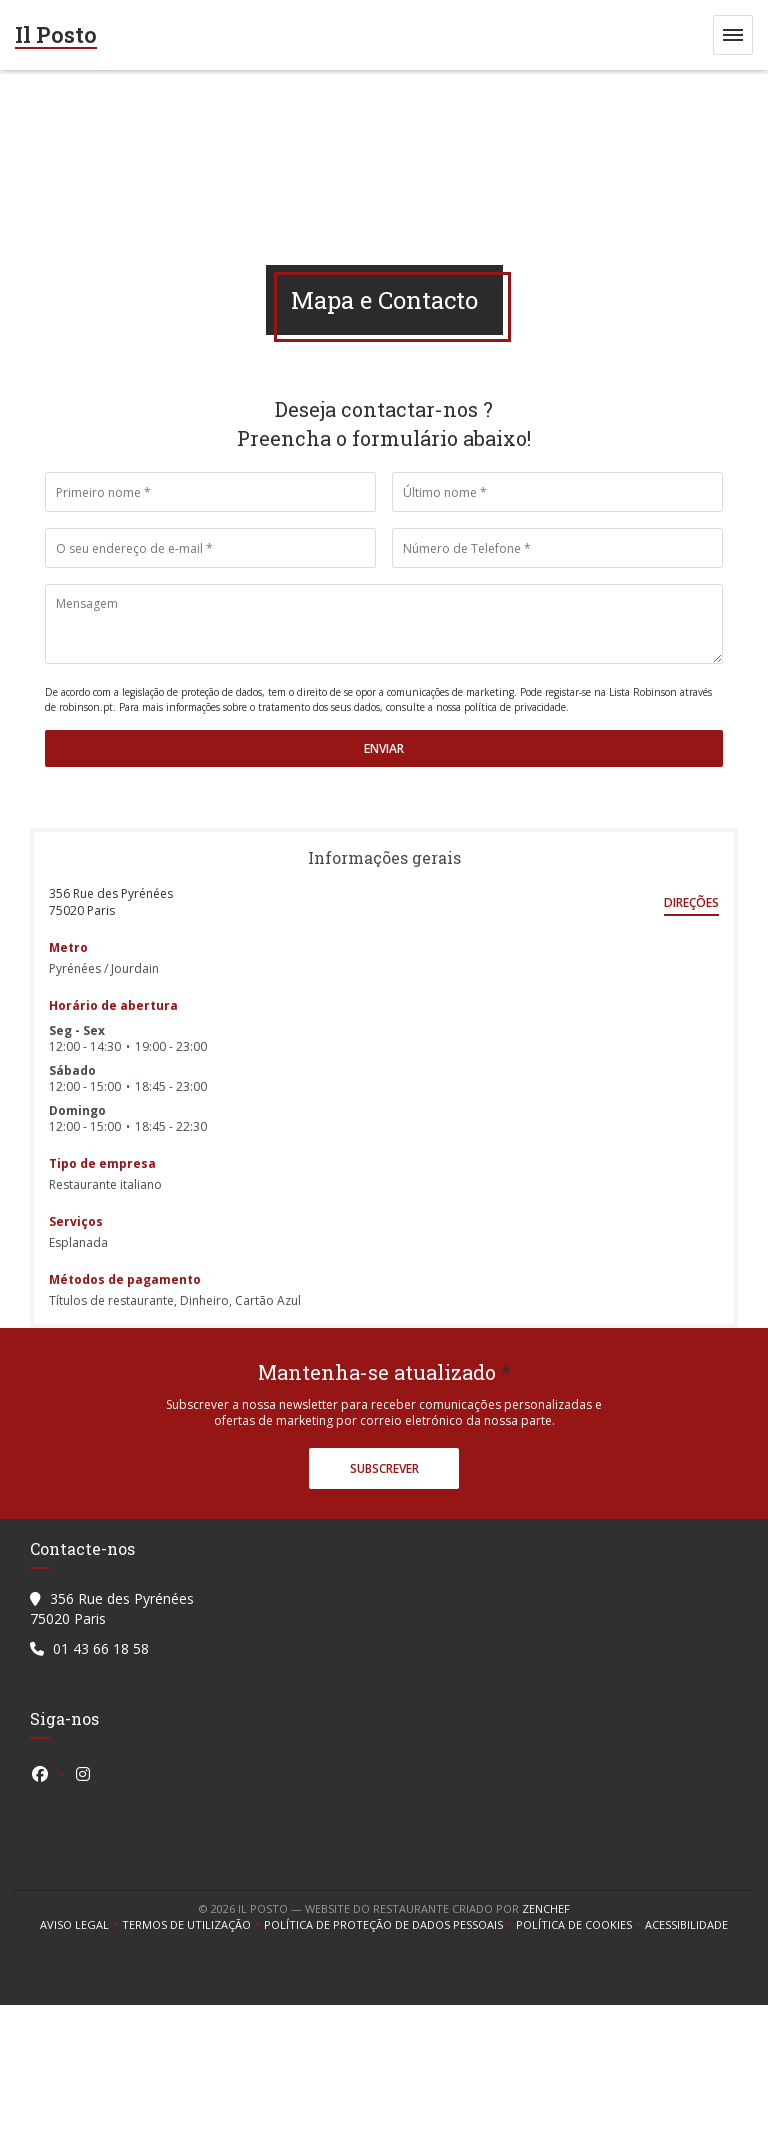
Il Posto (56, 34)
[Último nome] (557, 492)
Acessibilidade (686, 1925)
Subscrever (384, 1468)
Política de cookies (580, 1925)
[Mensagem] (384, 624)
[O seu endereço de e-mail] (210, 548)
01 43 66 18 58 (101, 1648)
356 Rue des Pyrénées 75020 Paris (111, 902)
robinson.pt (86, 707)
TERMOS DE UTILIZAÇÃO (193, 1925)
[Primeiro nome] (210, 492)
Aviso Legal (81, 1925)
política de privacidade (515, 707)
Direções (691, 902)
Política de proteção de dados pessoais (390, 1925)
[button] (733, 35)
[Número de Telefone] (557, 548)
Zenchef (546, 1908)
